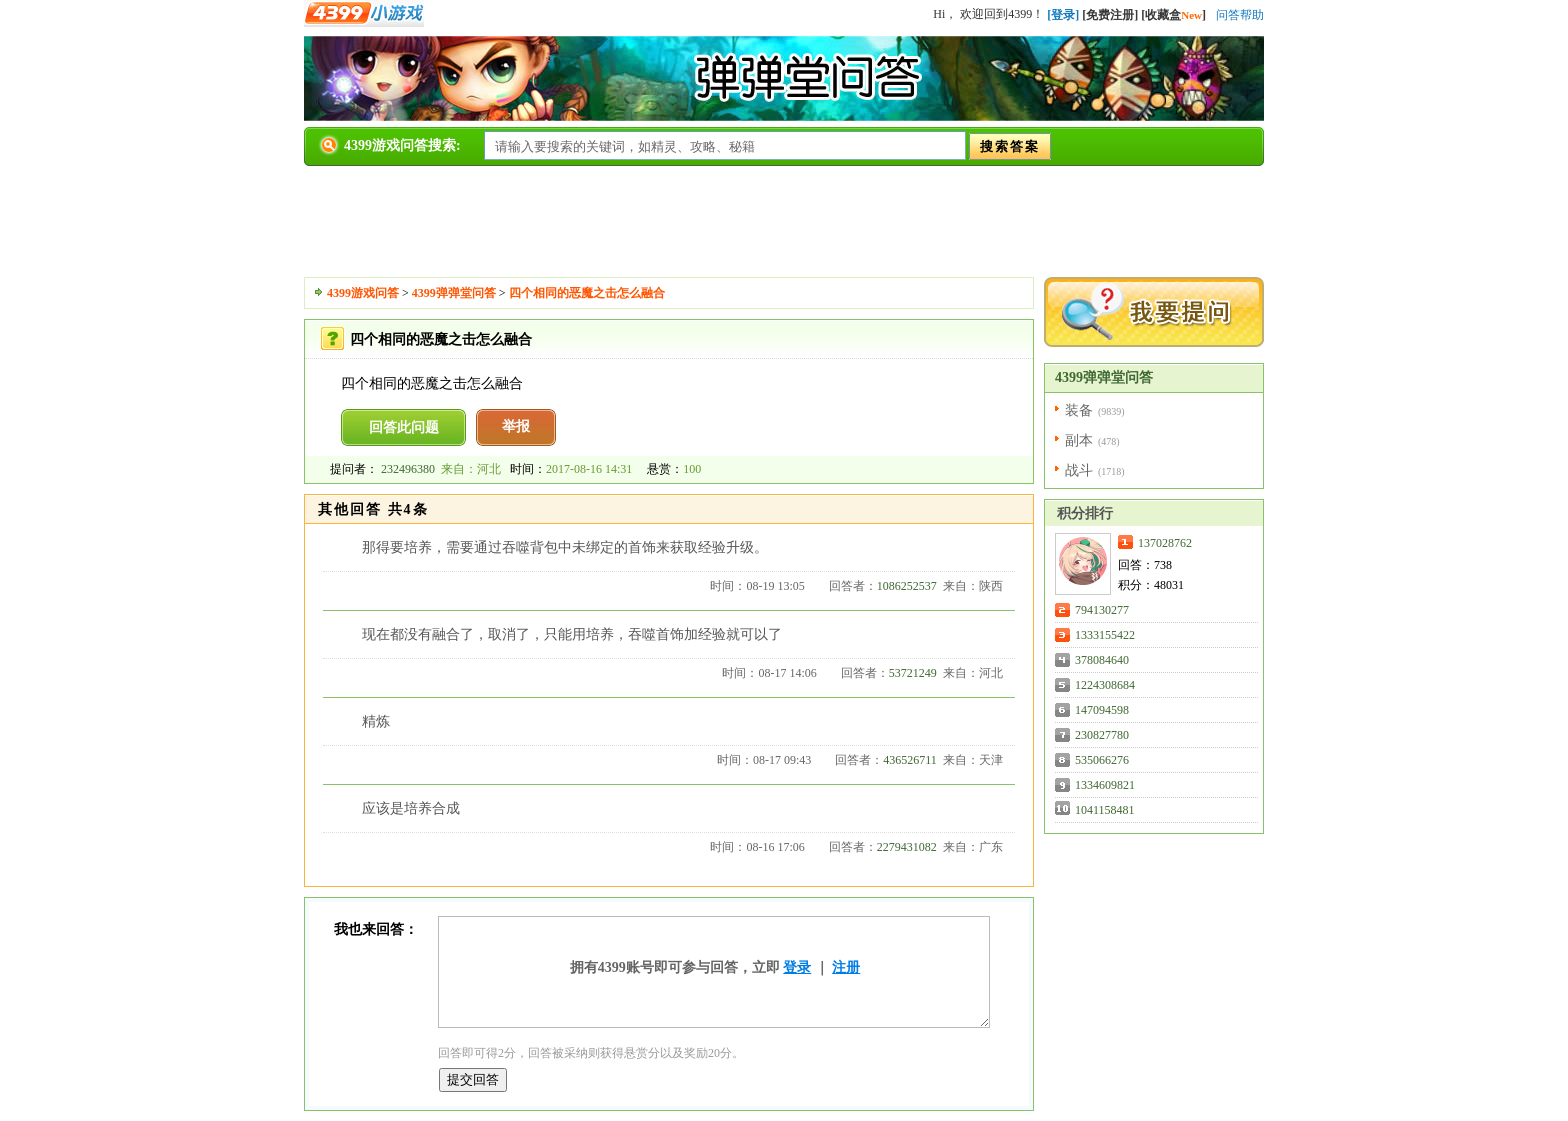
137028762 (1165, 543)
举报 (516, 426)
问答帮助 (1240, 15)
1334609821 (1105, 785)
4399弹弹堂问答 (454, 293)
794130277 (1102, 610)
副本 (1079, 440)
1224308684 (1105, 685)
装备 (1079, 410)
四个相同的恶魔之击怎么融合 (587, 293)
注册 (846, 967)
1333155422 (1105, 635)
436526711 (910, 760)
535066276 (1102, 760)
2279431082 (907, 847)
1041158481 (1105, 810)
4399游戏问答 (363, 293)
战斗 (1079, 470)
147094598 (1102, 710)
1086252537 (907, 586)
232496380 (408, 469)
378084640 (1102, 660)
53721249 (913, 673)
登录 (797, 967)
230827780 (1102, 735)
